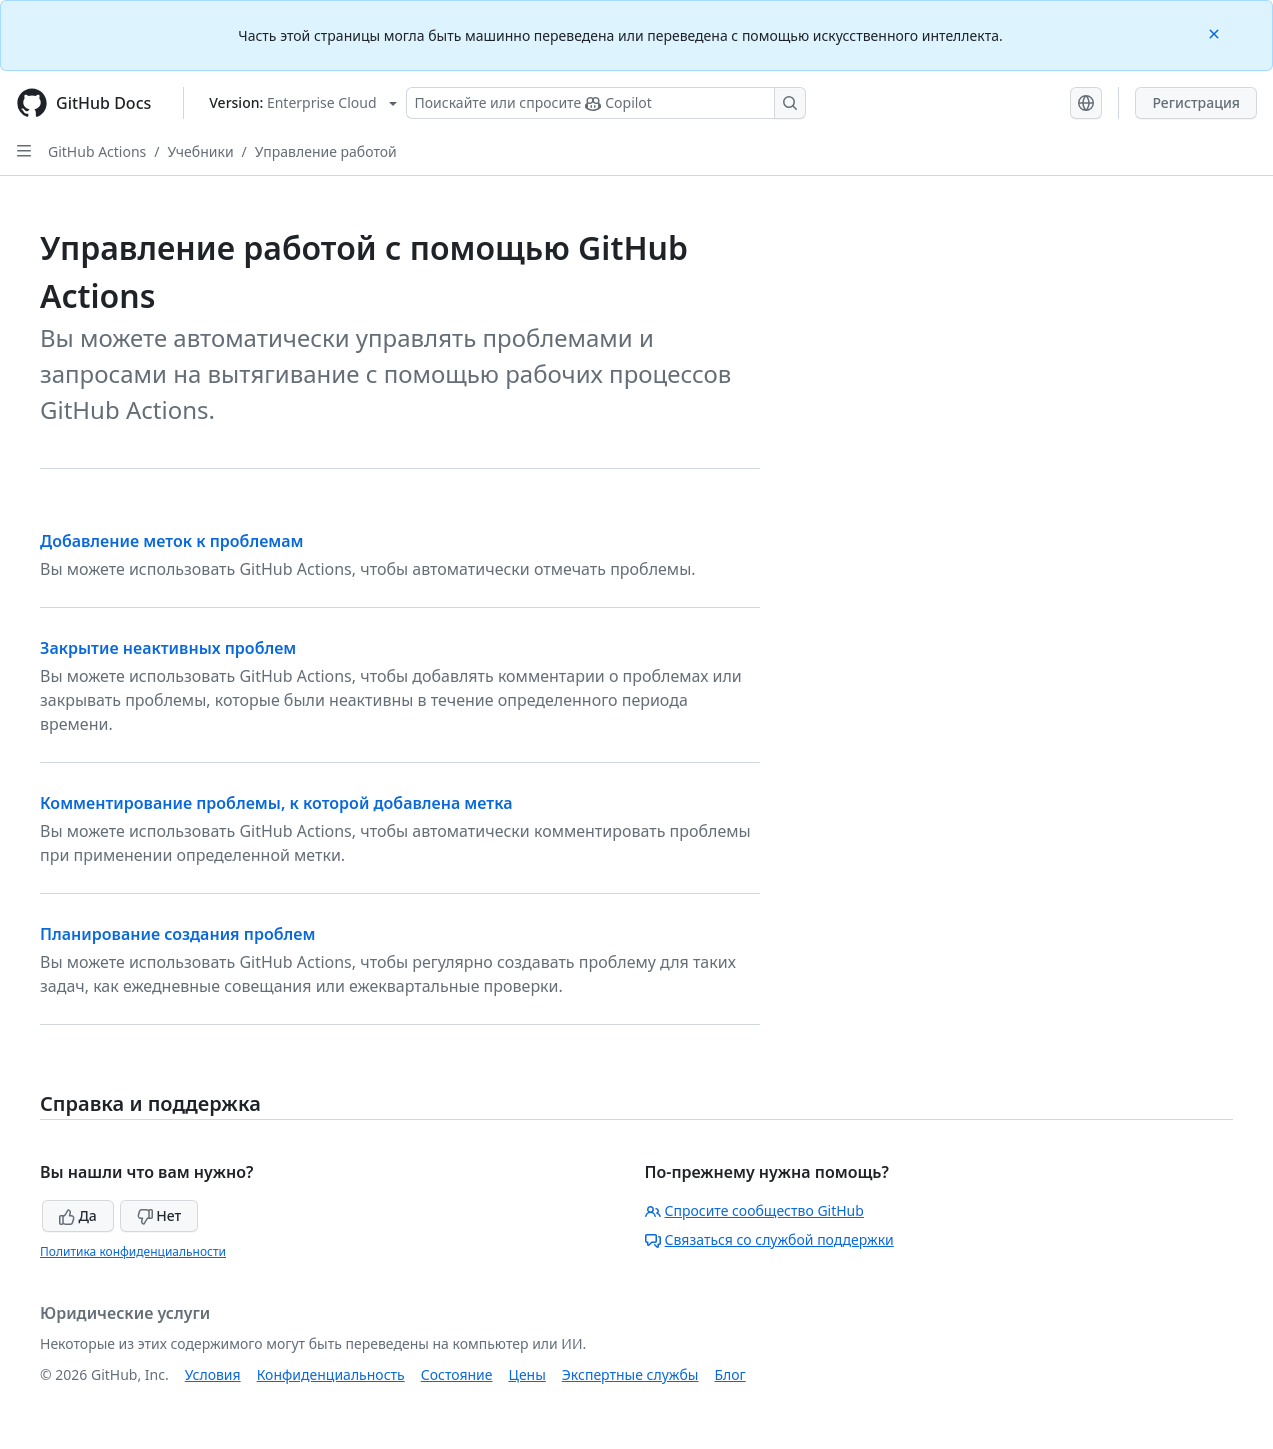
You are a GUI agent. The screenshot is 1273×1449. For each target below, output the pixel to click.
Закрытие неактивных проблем (168, 648)
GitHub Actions (97, 151)
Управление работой (326, 151)
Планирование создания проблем (177, 934)
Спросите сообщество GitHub (754, 1210)
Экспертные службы (630, 1374)
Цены (527, 1374)
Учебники (201, 151)
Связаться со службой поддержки (769, 1239)
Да (78, 1215)
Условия (213, 1374)
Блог (729, 1374)
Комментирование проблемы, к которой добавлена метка (276, 803)
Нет (159, 1215)
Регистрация (1196, 102)
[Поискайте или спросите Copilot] (606, 103)
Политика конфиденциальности (133, 1251)
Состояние (457, 1374)
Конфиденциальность (331, 1374)
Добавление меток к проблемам (172, 541)
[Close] (1216, 32)
